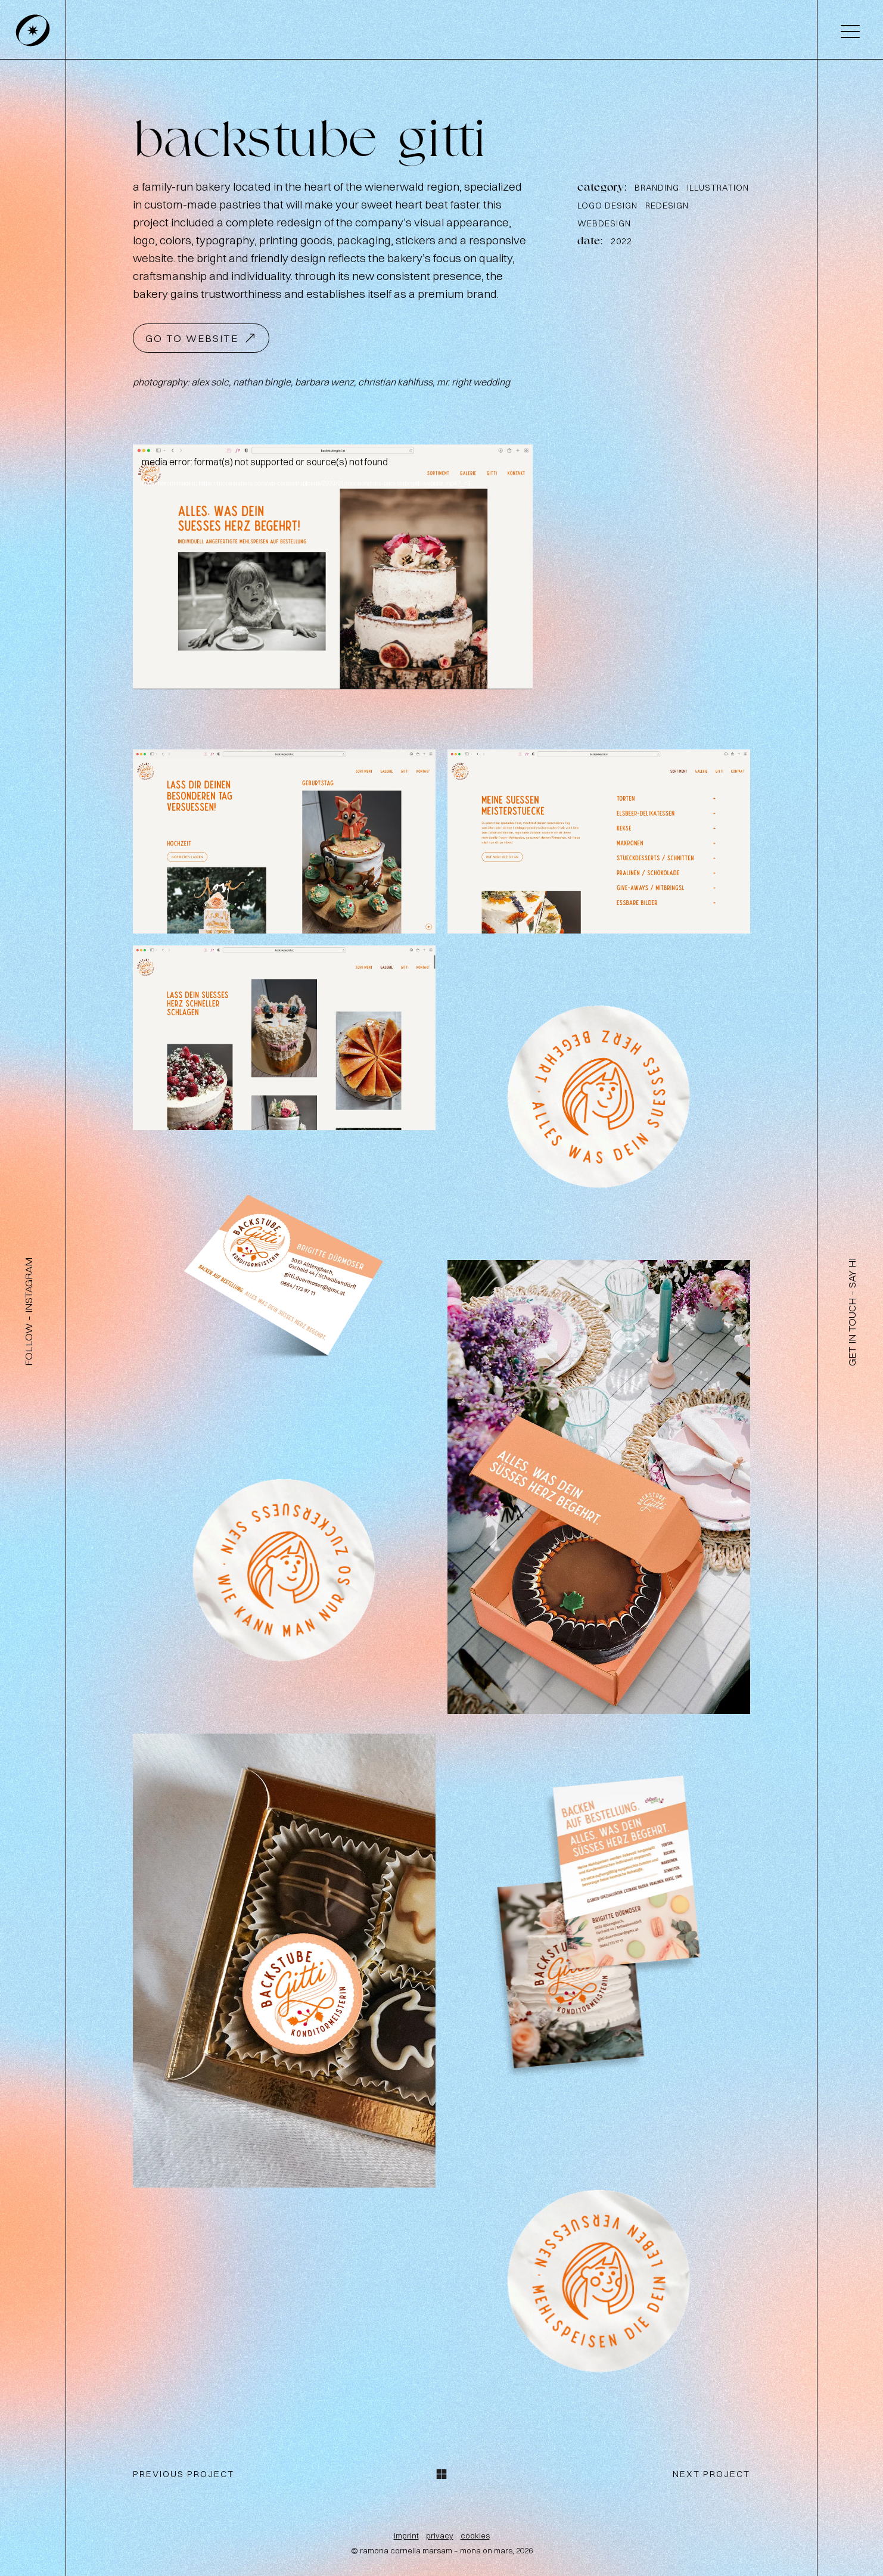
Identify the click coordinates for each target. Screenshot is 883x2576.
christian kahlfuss (395, 382)
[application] (333, 566)
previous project (183, 2474)
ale (210, 382)
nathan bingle (262, 382)
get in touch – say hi (851, 1312)
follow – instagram (28, 1312)
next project (711, 2474)
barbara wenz (324, 382)
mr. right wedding (473, 382)
